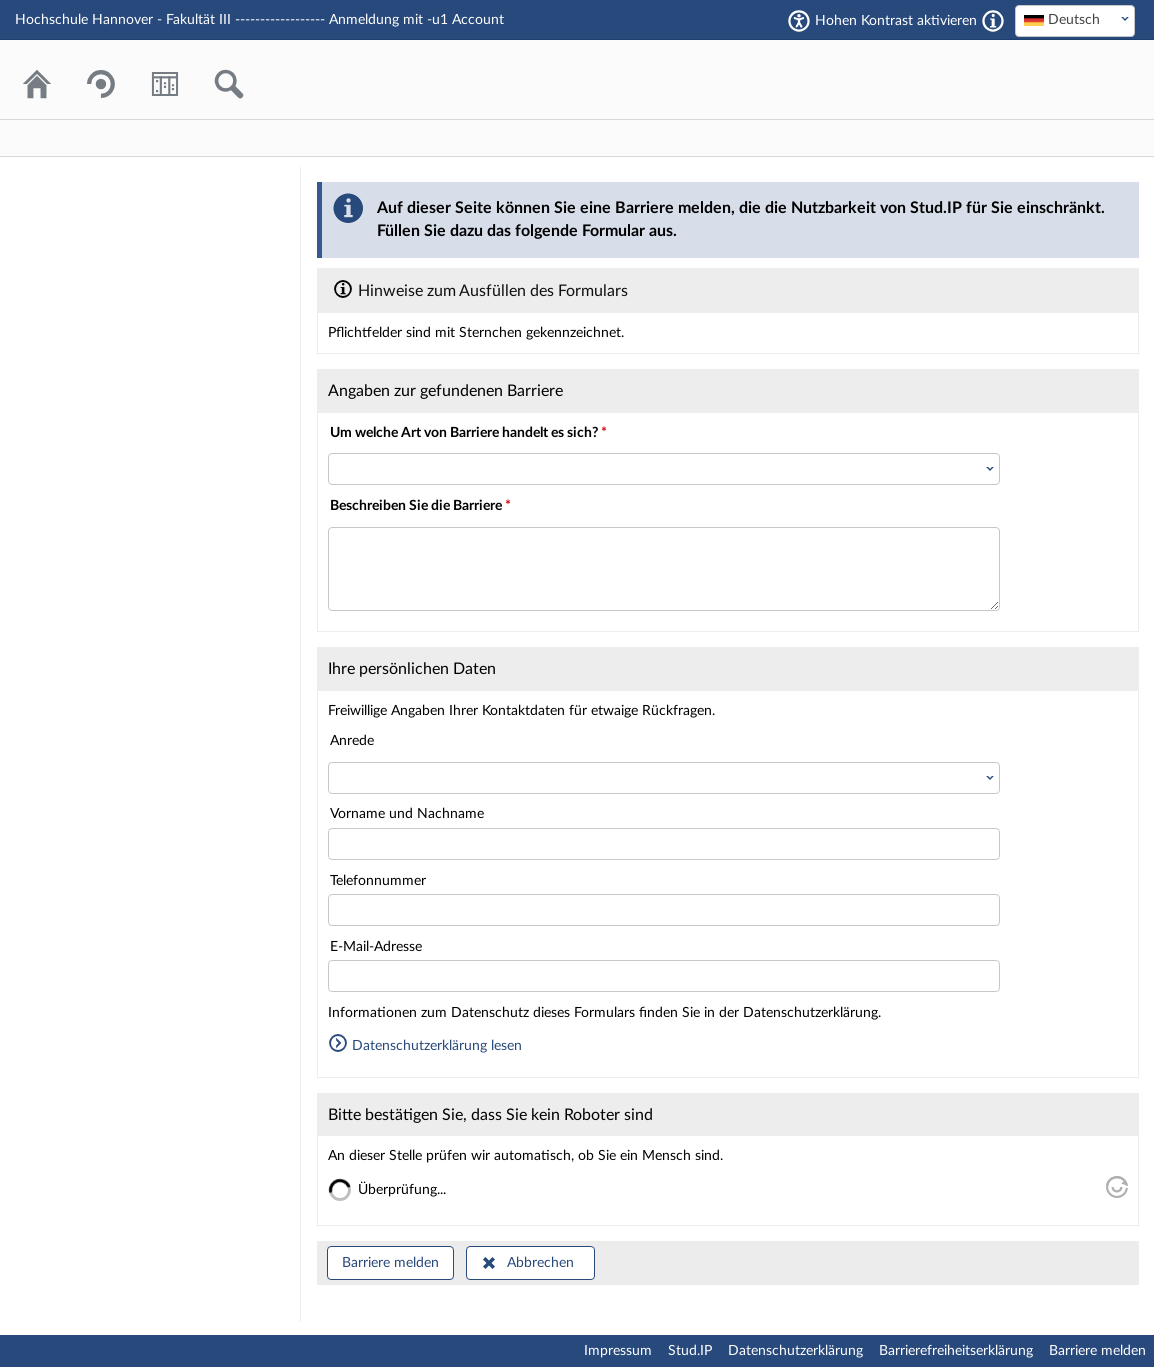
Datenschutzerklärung (795, 1351)
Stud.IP (690, 1351)
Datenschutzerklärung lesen (425, 1046)
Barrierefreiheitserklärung (956, 1351)
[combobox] (1075, 21)
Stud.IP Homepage (1059, 79)
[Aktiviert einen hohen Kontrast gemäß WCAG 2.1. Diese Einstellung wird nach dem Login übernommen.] (993, 21)
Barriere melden (390, 1263)
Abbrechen (540, 1263)
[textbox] (1075, 20)
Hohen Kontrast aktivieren (896, 21)
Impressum (618, 1351)
